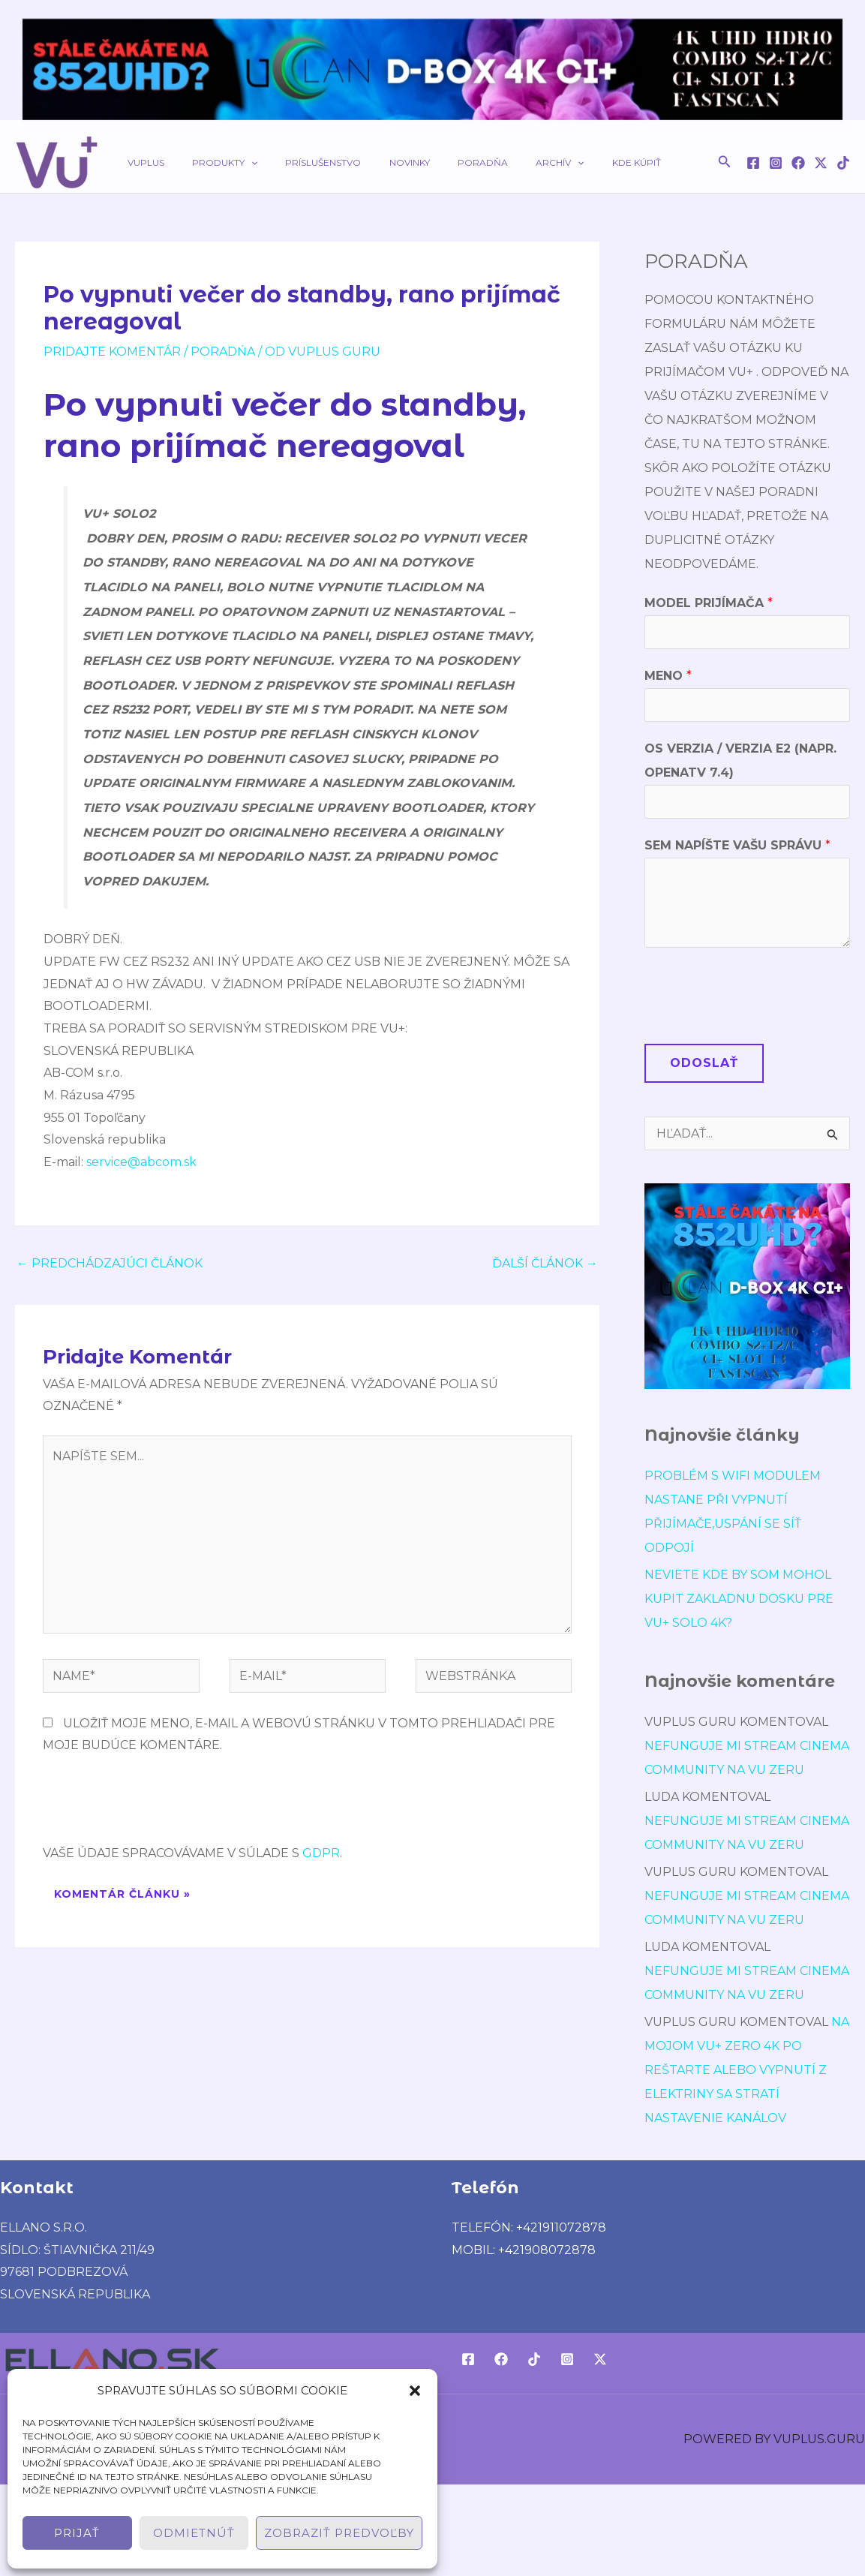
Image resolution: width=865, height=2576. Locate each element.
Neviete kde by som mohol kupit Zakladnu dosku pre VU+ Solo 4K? (738, 1599)
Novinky (374, 162)
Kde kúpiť (571, 162)
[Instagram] (775, 163)
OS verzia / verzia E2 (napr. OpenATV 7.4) (740, 760)
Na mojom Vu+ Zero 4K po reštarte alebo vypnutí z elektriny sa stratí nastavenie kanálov (746, 2070)
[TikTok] (843, 163)
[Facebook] (753, 163)
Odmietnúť (194, 2533)
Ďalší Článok (545, 1263)
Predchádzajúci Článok (110, 1263)
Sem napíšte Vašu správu (737, 845)
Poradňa (438, 162)
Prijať (77, 2533)
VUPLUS (140, 162)
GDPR (321, 1853)
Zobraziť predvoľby (339, 2533)
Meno (668, 676)
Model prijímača (708, 603)
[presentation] (157, 1805)
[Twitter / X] (820, 163)
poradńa (223, 351)
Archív (505, 162)
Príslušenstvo (298, 162)
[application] (236, 162)
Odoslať (704, 1063)
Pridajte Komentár (112, 351)
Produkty (209, 162)
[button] (414, 2390)
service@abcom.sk (141, 1162)
